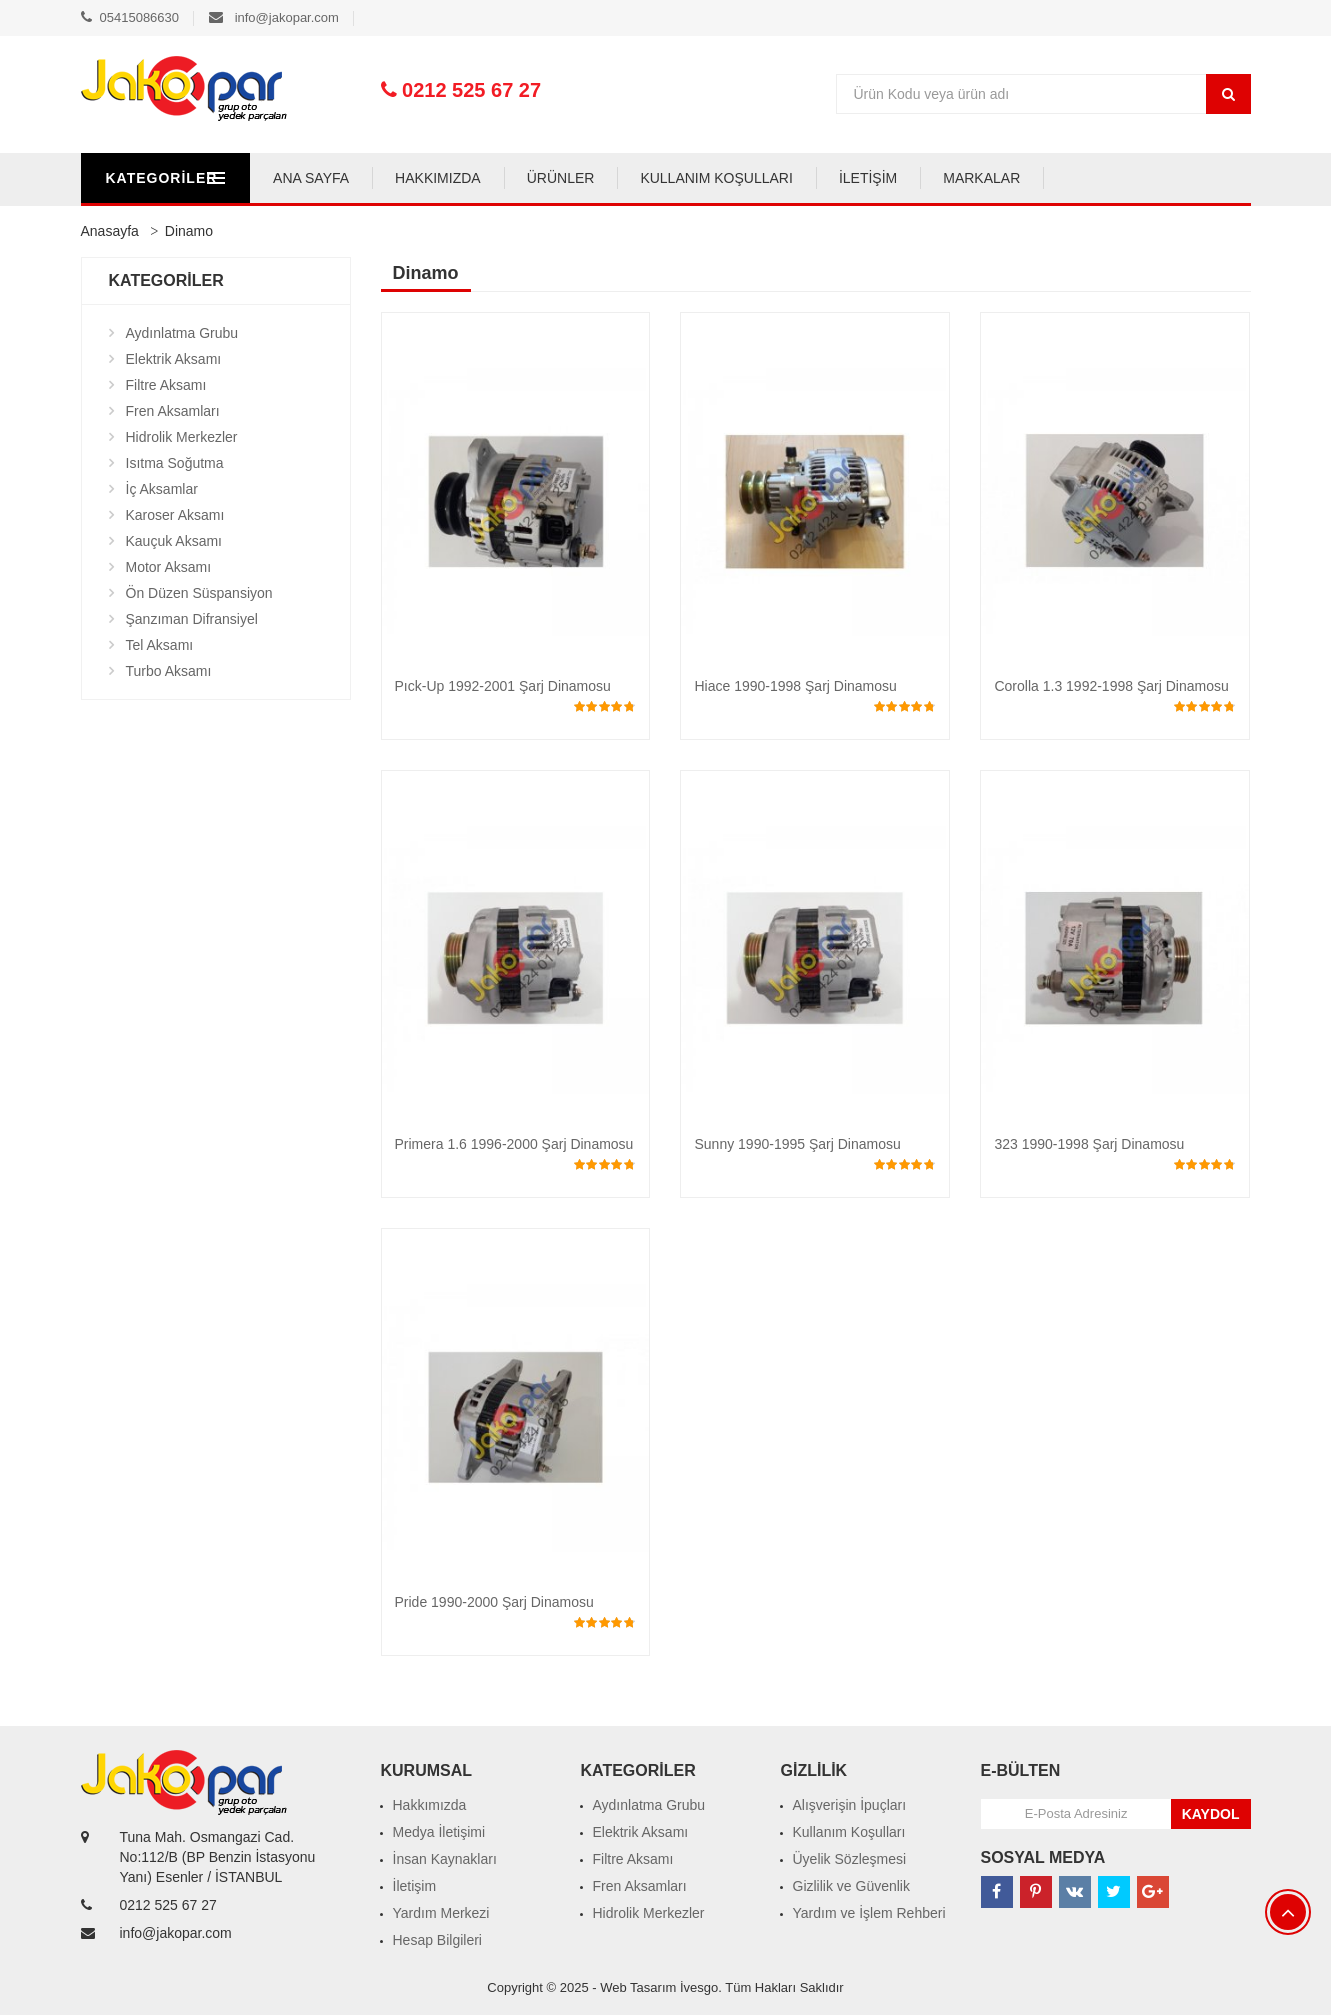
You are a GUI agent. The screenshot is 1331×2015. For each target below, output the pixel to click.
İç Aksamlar (162, 489)
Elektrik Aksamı (174, 359)
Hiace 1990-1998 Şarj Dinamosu (795, 686)
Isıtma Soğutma (175, 463)
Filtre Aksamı (166, 385)
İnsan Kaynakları (445, 1859)
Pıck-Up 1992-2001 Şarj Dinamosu (503, 686)
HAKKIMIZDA (539, 178)
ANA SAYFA (412, 178)
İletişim (415, 1886)
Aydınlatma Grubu (182, 333)
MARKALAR (1082, 178)
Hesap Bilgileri (437, 1940)
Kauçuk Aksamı (174, 541)
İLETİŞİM (968, 178)
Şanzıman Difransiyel (192, 619)
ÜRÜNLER (661, 178)
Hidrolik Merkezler (182, 437)
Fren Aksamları (173, 411)
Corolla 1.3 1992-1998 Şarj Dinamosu (1111, 686)
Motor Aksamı (169, 567)
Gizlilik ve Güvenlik (851, 1886)
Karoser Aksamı (175, 515)
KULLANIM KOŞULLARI (817, 178)
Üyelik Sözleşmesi (850, 1859)
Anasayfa (110, 231)
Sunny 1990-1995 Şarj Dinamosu (797, 1144)
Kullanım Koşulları (849, 1832)
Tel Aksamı (160, 645)
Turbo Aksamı (169, 671)
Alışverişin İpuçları (850, 1805)
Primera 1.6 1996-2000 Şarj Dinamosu (514, 1144)
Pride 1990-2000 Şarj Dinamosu (494, 1602)
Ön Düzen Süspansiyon (199, 593)
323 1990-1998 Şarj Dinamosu (1089, 1144)
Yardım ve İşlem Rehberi (869, 1913)
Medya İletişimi (439, 1832)
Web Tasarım (638, 1987)
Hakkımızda (430, 1805)
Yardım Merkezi (441, 1913)
